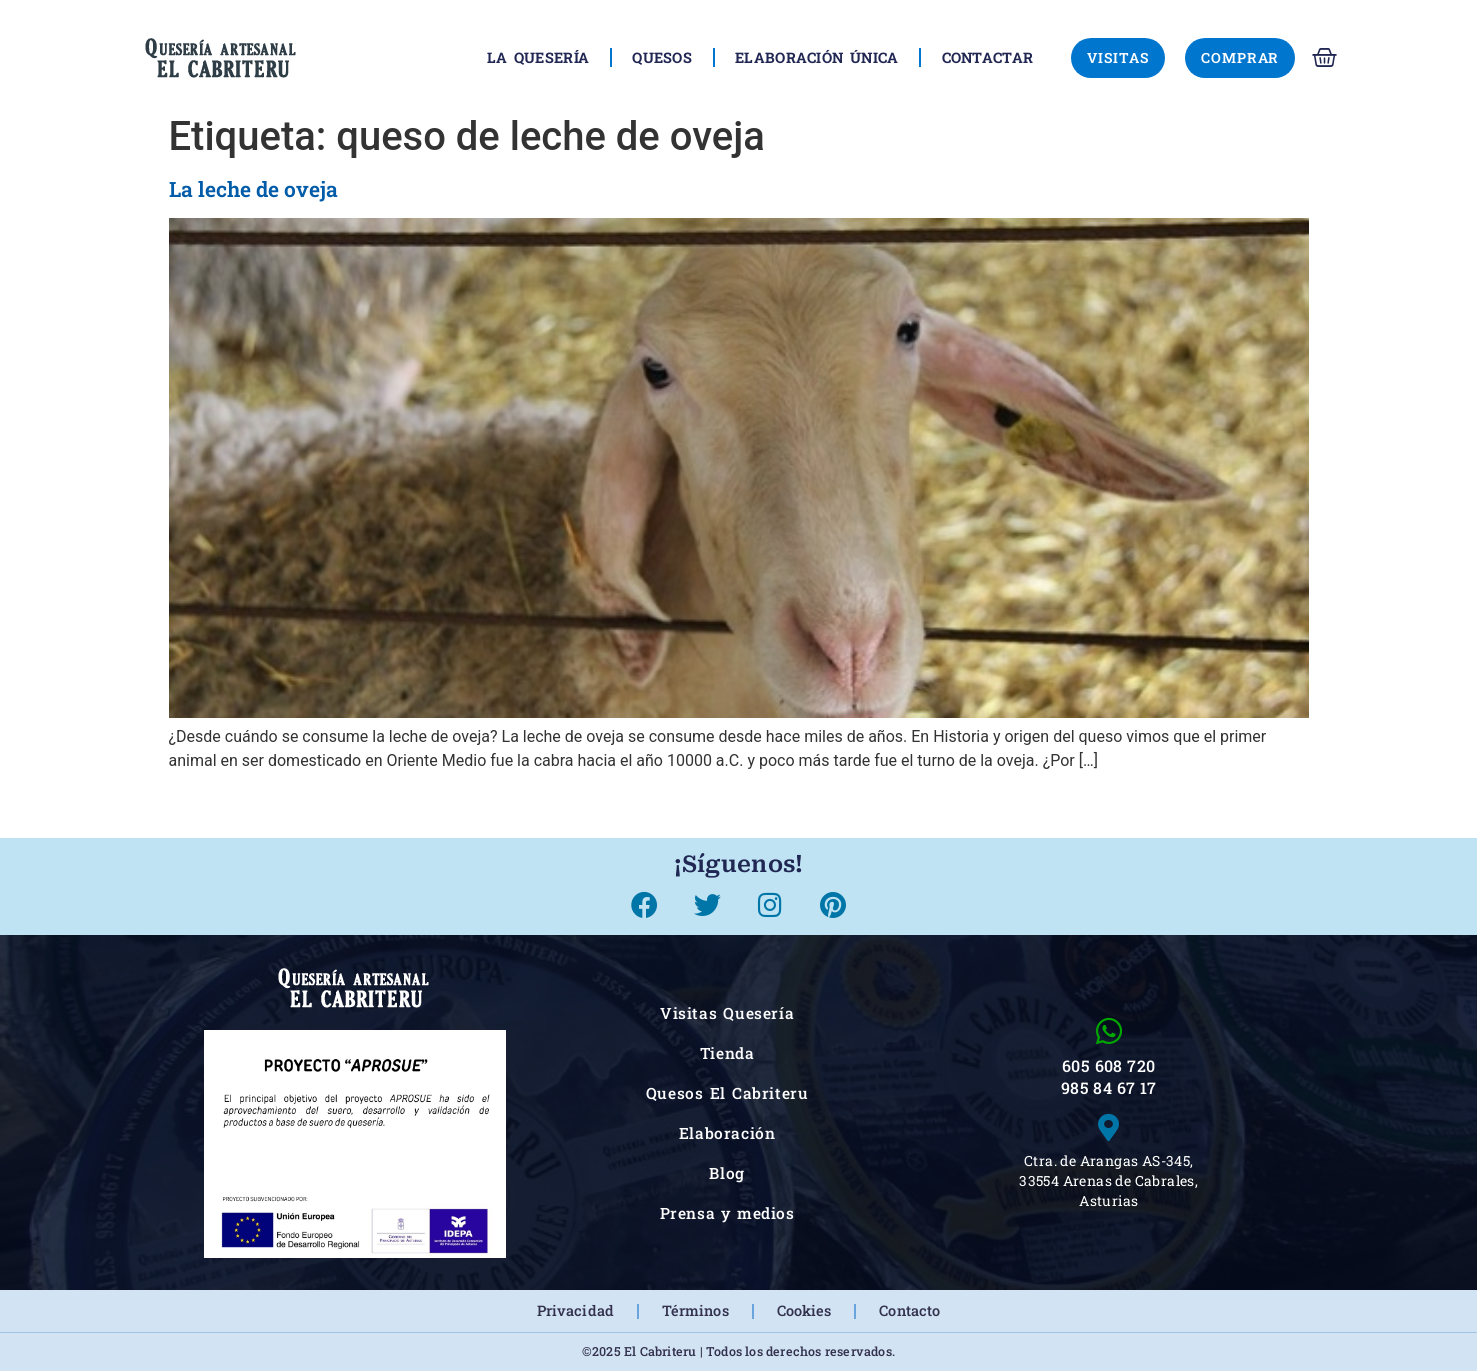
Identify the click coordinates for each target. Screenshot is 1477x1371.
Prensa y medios (727, 1213)
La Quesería (538, 57)
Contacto (909, 1310)
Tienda (727, 1053)
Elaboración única (816, 57)
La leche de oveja (253, 189)
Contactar (988, 57)
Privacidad (575, 1310)
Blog (726, 1173)
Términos (695, 1310)
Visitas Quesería (727, 1013)
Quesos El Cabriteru (727, 1093)
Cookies (804, 1310)
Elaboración (727, 1133)
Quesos (662, 57)
